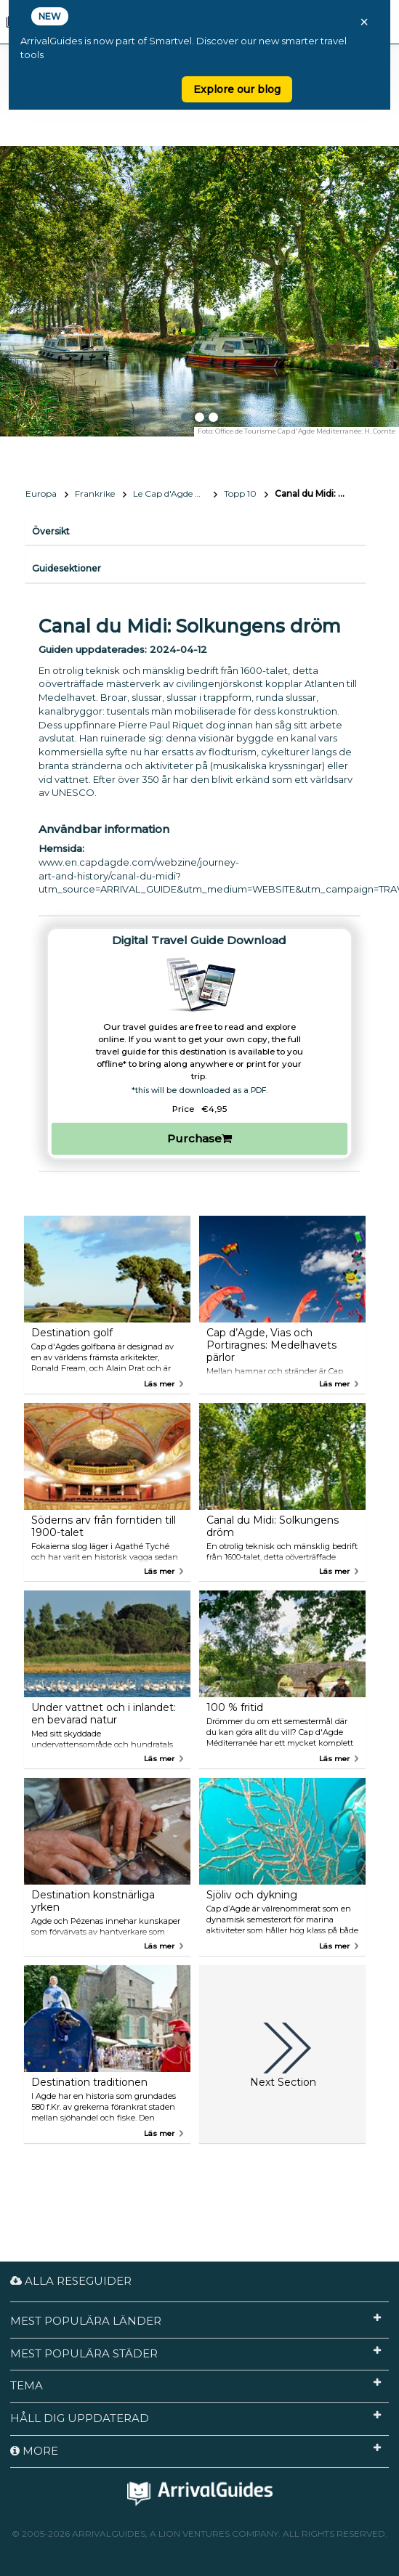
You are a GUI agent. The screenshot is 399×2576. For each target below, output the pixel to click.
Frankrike (95, 493)
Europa (41, 493)
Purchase (199, 1138)
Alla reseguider (71, 2281)
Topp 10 (240, 493)
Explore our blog (237, 89)
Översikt (51, 531)
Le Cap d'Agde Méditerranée (175, 493)
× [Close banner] (364, 22)
